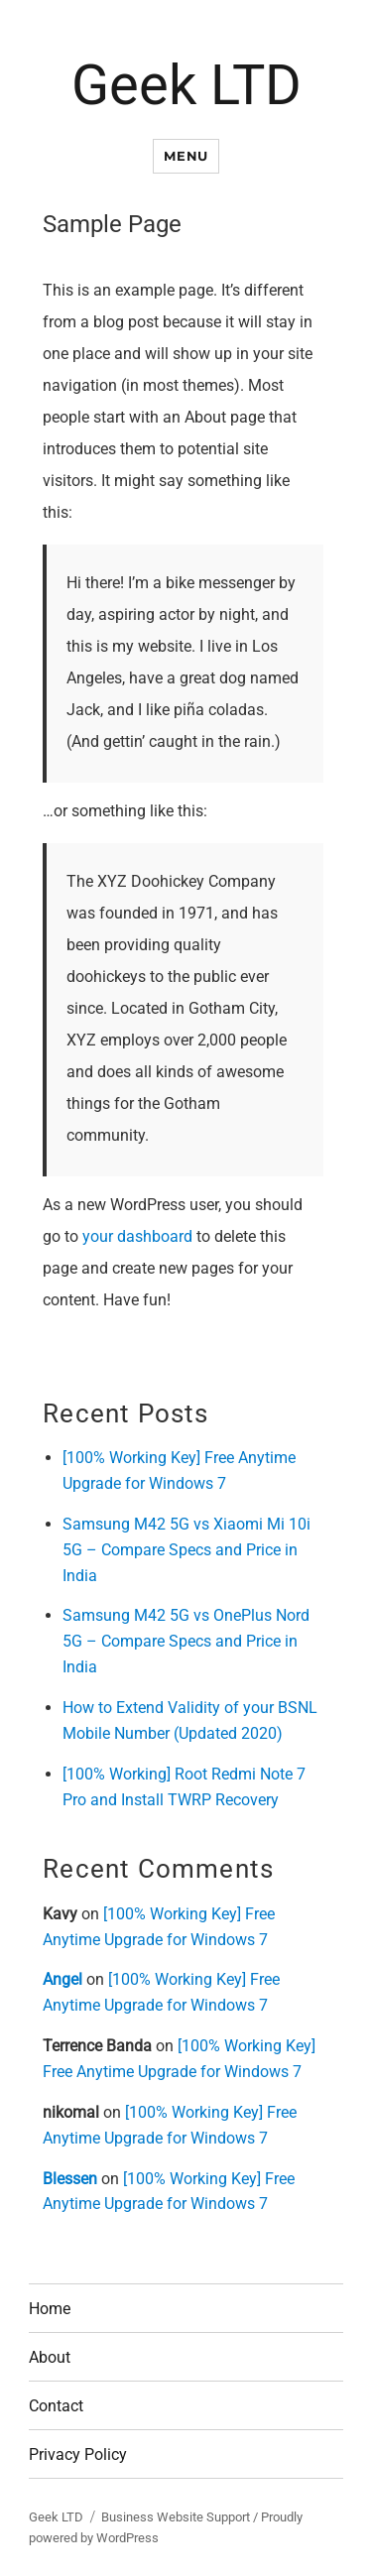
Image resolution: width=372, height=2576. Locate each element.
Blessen (70, 2178)
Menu (185, 156)
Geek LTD (186, 85)
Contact (56, 2405)
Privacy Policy (78, 2454)
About (49, 2357)
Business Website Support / (181, 2517)
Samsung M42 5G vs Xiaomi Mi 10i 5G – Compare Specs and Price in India (186, 1550)
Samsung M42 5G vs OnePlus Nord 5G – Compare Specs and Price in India (186, 1641)
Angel (62, 1979)
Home (49, 2308)
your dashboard (137, 1236)
